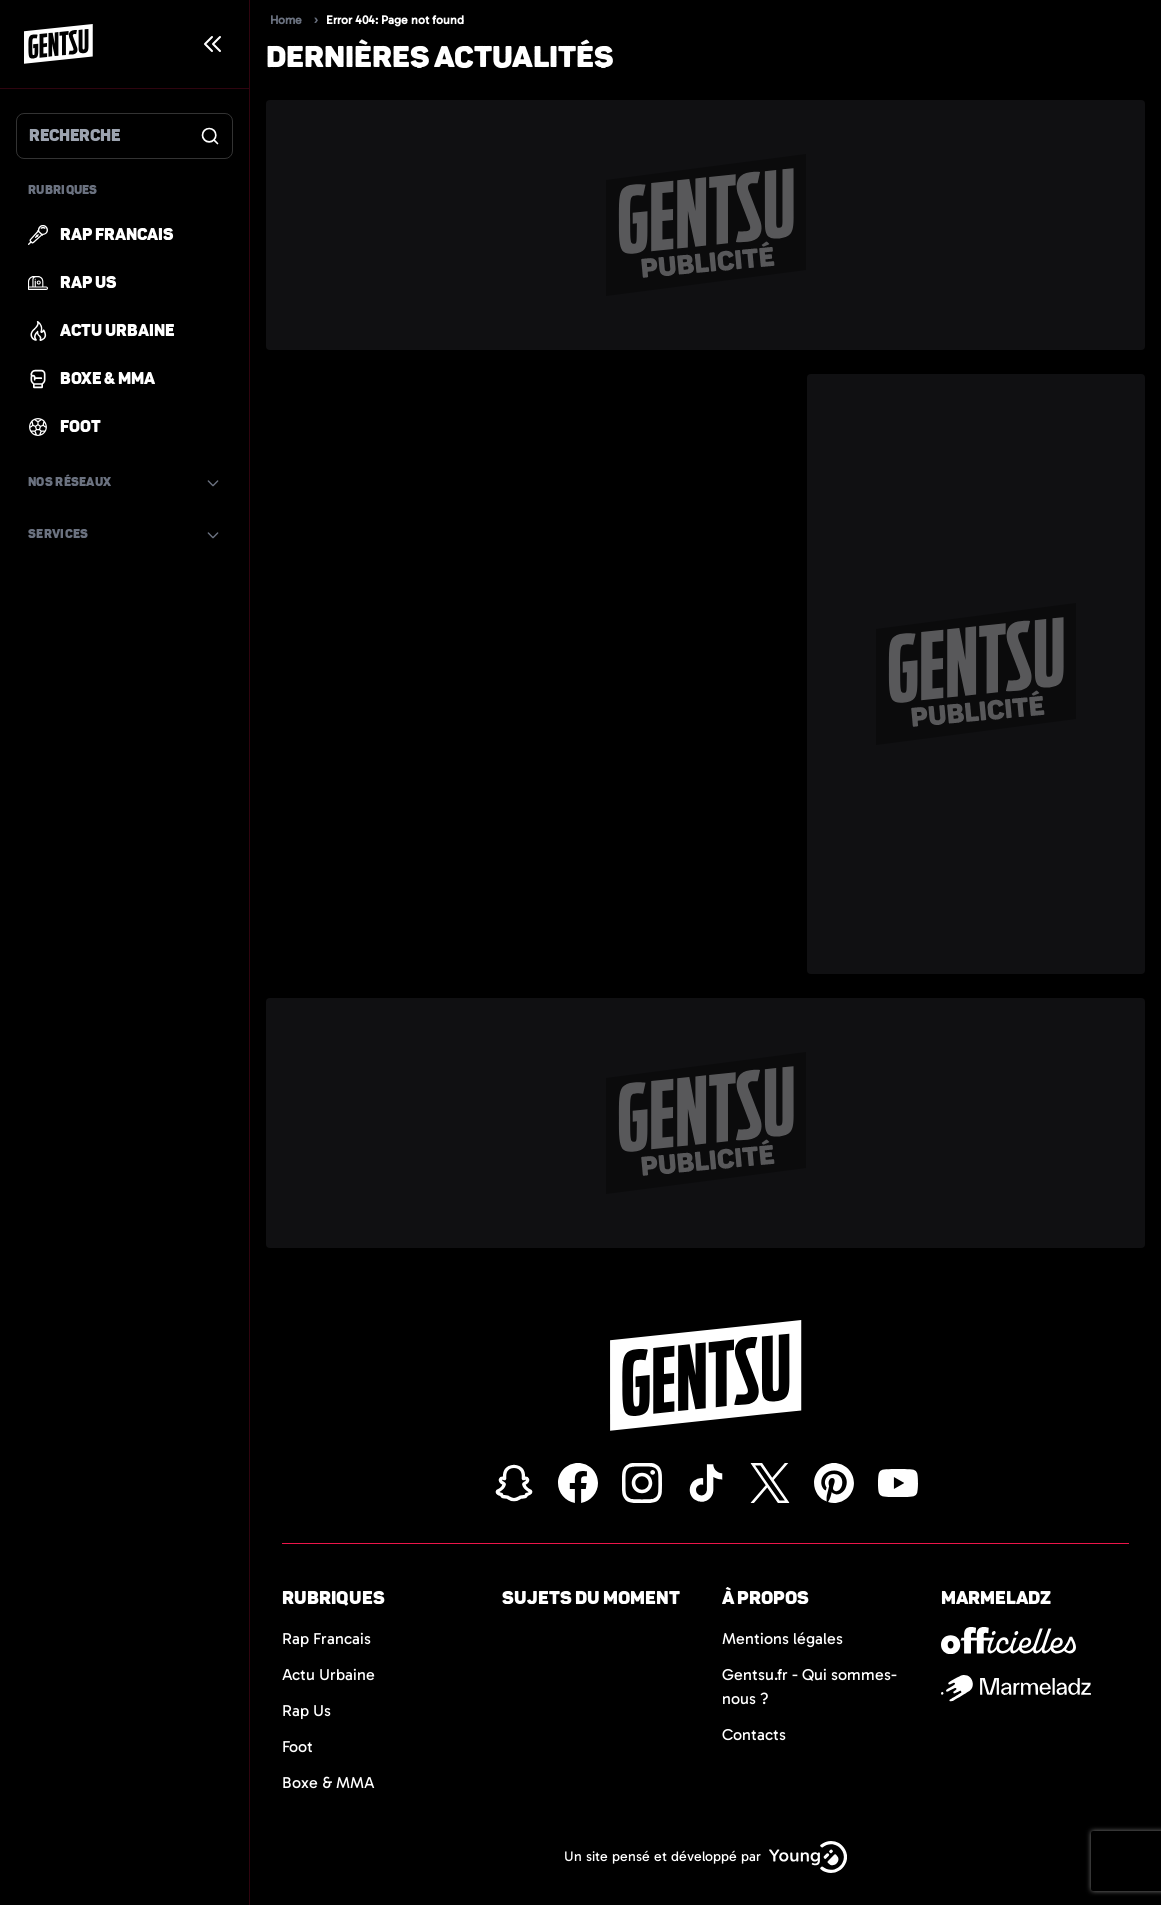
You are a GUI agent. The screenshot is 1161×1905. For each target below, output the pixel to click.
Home (286, 20)
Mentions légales (782, 1638)
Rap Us (306, 1710)
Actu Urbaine (328, 1674)
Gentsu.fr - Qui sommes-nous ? (809, 1686)
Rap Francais (326, 1638)
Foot (297, 1746)
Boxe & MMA (328, 1782)
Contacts (754, 1734)
